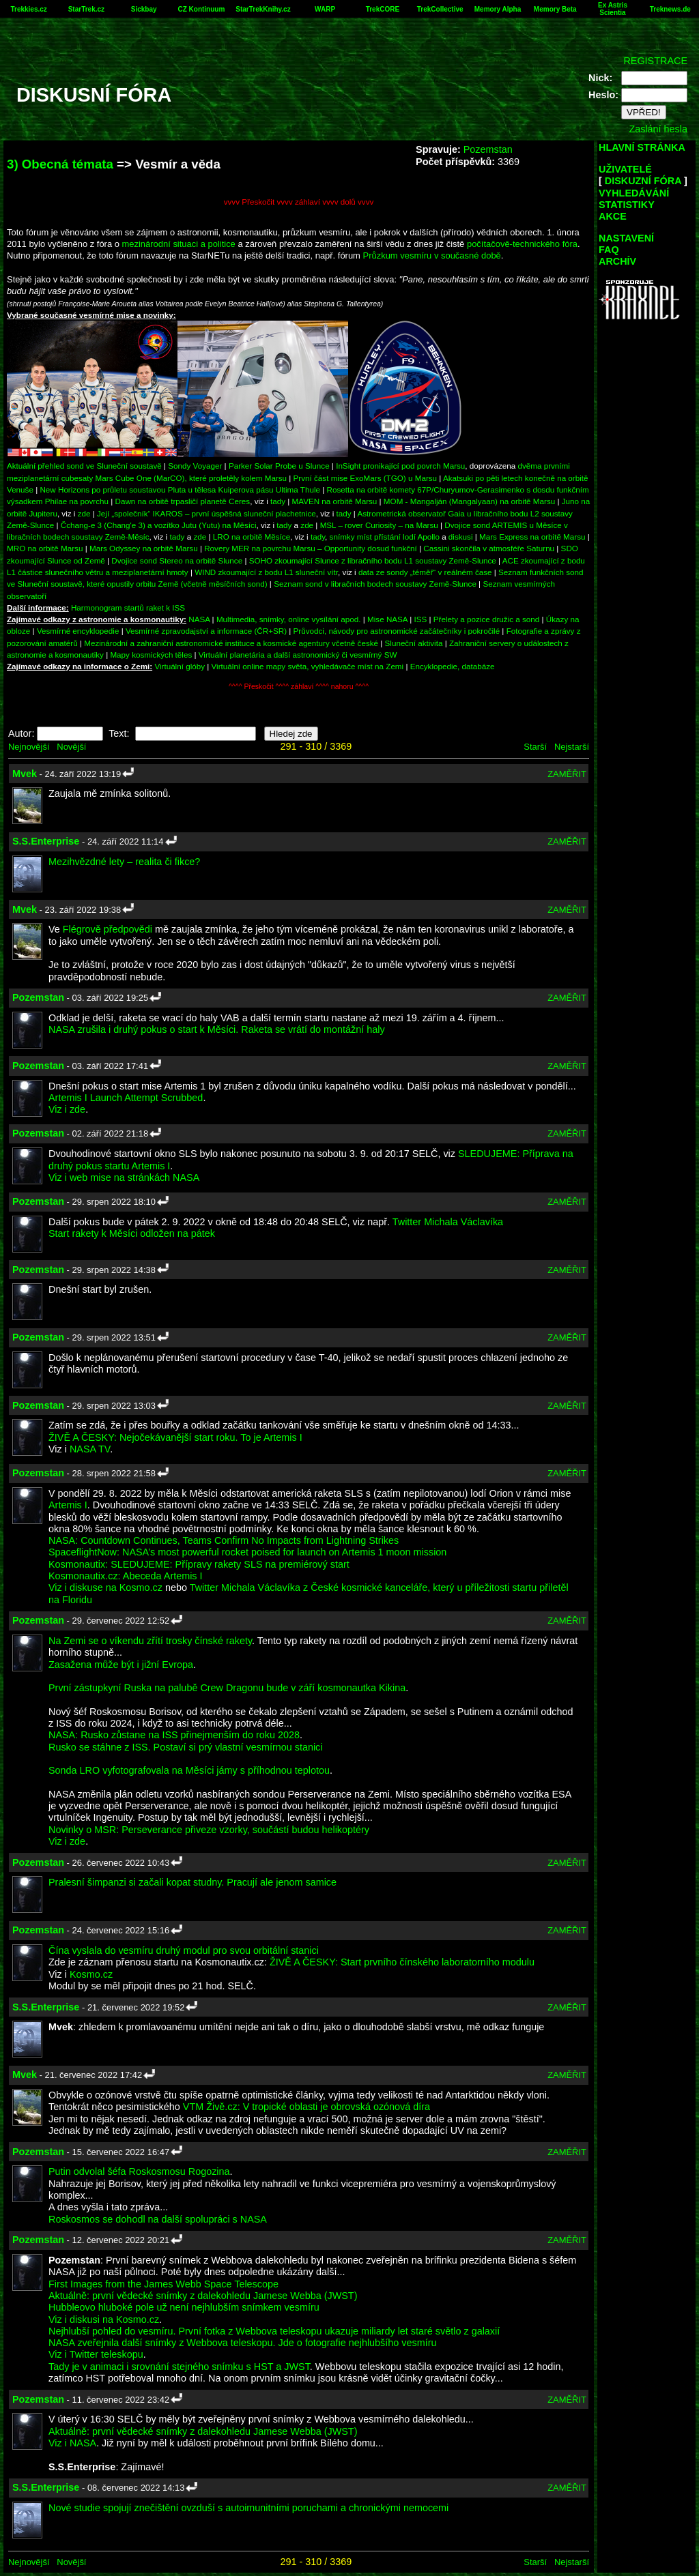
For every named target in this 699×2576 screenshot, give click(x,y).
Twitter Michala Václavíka (448, 1221)
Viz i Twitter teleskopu (95, 2354)
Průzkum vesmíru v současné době (432, 255)
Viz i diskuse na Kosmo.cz (105, 1587)
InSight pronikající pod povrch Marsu (400, 465)
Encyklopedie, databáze (452, 666)
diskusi (460, 536)
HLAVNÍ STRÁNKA (642, 147)
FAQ (609, 249)
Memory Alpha (498, 9)
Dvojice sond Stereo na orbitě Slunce (176, 560)
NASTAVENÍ (626, 238)
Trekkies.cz (28, 9)
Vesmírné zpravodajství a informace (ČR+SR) (206, 630)
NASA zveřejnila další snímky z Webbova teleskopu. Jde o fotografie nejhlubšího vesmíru (242, 2342)
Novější (71, 747)
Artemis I (67, 1504)
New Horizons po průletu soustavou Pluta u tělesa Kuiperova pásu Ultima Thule (180, 489)
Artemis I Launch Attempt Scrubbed (125, 1097)
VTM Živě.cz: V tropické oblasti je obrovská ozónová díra (306, 2106)
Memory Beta (555, 9)
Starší (535, 747)
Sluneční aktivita (414, 643)
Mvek (24, 773)
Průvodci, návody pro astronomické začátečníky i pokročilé (397, 630)
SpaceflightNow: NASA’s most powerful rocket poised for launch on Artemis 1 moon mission (247, 1552)
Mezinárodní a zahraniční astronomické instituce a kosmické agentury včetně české (231, 643)
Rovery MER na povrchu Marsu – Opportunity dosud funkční (310, 548)
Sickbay (144, 9)
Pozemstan (488, 149)
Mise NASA (387, 619)
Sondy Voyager (195, 465)
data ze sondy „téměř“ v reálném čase (425, 572)
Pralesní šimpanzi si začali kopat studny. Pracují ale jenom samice (192, 1882)
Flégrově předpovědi (107, 929)
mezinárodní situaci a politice (179, 244)
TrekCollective (440, 9)
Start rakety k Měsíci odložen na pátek (131, 1233)
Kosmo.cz (91, 1974)
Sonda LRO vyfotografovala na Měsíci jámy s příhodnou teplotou (189, 1770)
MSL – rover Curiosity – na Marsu (379, 525)
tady (277, 501)
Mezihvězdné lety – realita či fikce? (124, 861)
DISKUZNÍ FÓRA (643, 180)
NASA (199, 619)
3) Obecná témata (60, 164)
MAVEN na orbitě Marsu (334, 501)
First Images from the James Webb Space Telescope (163, 2284)
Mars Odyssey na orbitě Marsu (143, 548)
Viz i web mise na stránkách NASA (123, 1177)
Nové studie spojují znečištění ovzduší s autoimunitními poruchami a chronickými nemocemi (248, 2507)
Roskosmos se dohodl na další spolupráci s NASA (157, 2219)
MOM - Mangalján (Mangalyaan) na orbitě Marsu (469, 501)
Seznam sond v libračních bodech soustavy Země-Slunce (375, 583)
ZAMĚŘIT (566, 774)
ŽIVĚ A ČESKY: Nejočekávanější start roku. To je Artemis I (175, 1437)
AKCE (613, 216)
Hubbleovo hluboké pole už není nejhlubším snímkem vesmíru (183, 2307)
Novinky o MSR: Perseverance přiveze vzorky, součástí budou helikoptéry (208, 1829)
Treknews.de (670, 9)
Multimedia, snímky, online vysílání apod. (288, 619)
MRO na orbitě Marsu (45, 548)
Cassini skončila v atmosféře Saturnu (488, 548)
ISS (420, 619)
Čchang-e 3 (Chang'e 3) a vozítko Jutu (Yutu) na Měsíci (159, 525)
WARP (325, 9)
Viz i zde (66, 1109)
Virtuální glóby (179, 666)
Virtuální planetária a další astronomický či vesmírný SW (298, 654)
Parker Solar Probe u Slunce (279, 465)
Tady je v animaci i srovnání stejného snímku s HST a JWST (179, 2366)
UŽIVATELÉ (625, 169)
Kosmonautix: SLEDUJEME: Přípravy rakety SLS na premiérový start (199, 1564)
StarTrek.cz (86, 9)
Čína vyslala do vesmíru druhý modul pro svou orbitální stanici (183, 1950)
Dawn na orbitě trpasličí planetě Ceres (183, 501)
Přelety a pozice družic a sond (487, 619)
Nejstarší (571, 747)
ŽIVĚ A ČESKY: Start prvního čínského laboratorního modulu (402, 1962)
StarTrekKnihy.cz (263, 9)
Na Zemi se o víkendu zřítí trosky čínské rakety (150, 1640)
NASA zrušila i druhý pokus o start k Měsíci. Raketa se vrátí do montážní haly (216, 1029)
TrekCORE (382, 9)
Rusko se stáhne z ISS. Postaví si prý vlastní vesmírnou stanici (185, 1747)
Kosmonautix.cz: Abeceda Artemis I (125, 1575)
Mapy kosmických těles (151, 654)
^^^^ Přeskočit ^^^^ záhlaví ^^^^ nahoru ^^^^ (299, 686)
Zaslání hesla (658, 128)
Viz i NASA (72, 2443)
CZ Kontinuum (201, 9)
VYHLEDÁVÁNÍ (634, 193)
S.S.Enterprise (45, 841)
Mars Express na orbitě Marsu (532, 536)
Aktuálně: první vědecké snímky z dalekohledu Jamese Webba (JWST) (202, 2295)
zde (84, 513)
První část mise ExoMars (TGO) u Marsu (366, 477)
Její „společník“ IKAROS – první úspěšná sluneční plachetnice (206, 513)
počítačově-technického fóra (522, 244)
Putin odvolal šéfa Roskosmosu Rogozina (139, 2171)
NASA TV (90, 1449)
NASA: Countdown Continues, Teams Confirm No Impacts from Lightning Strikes (223, 1540)
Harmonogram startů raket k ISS (128, 607)
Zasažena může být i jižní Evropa (120, 1664)
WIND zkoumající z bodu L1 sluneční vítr (266, 572)
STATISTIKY (627, 204)
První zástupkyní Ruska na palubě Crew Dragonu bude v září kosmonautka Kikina (226, 1687)
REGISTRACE (655, 60)
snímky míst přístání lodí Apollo (385, 536)
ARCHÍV (617, 261)
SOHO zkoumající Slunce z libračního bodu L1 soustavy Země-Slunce (372, 560)
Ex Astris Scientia (612, 8)
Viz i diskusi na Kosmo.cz (103, 2319)
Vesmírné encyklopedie (78, 630)
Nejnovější (28, 747)
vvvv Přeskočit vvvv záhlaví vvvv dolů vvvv (299, 201)
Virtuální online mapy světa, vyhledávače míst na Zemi (308, 666)
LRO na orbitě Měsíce (251, 536)
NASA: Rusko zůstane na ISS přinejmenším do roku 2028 (174, 1734)
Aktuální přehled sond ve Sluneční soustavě (84, 465)
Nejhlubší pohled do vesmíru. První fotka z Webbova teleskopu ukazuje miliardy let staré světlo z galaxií (274, 2331)
